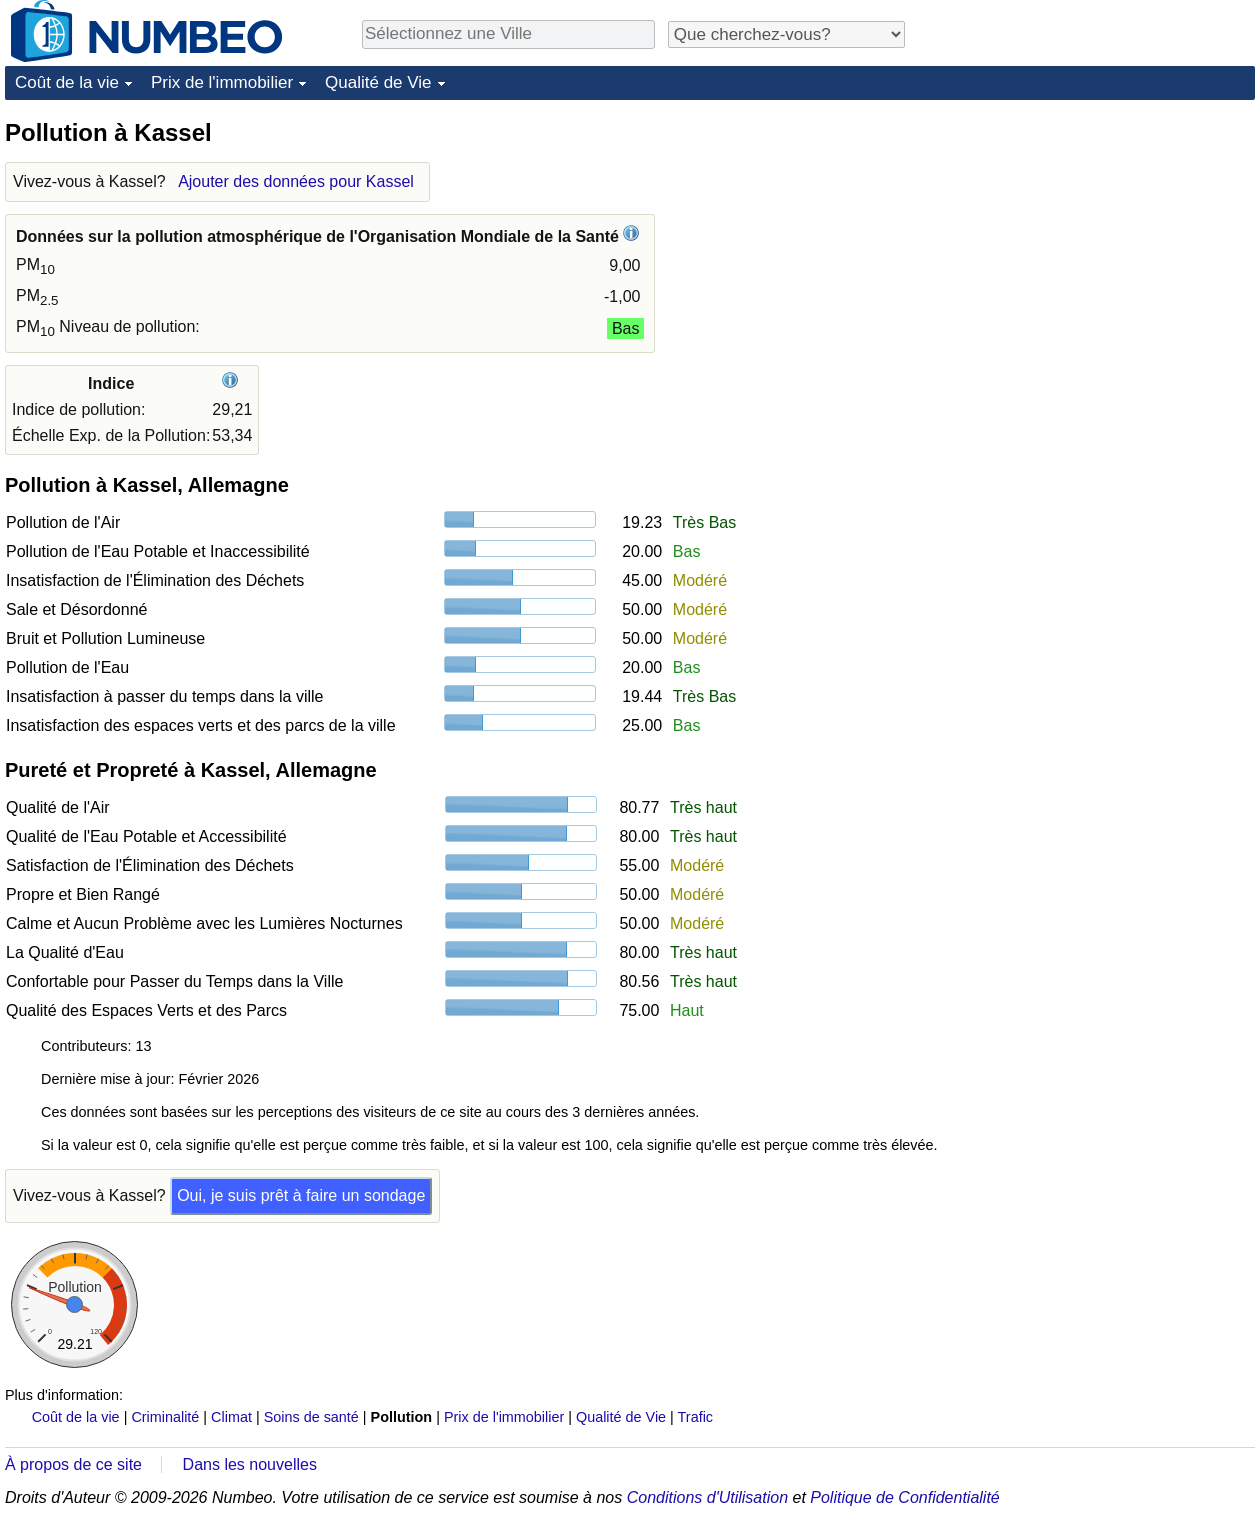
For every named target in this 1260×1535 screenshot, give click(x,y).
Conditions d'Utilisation (707, 1497)
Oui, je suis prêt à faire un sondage (301, 1195)
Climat (231, 1417)
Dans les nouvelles (250, 1464)
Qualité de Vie (378, 82)
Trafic (695, 1417)
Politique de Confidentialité (904, 1497)
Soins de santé (311, 1417)
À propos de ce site (73, 1464)
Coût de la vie (67, 82)
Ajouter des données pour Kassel (296, 181)
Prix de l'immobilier (222, 82)
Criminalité (165, 1417)
